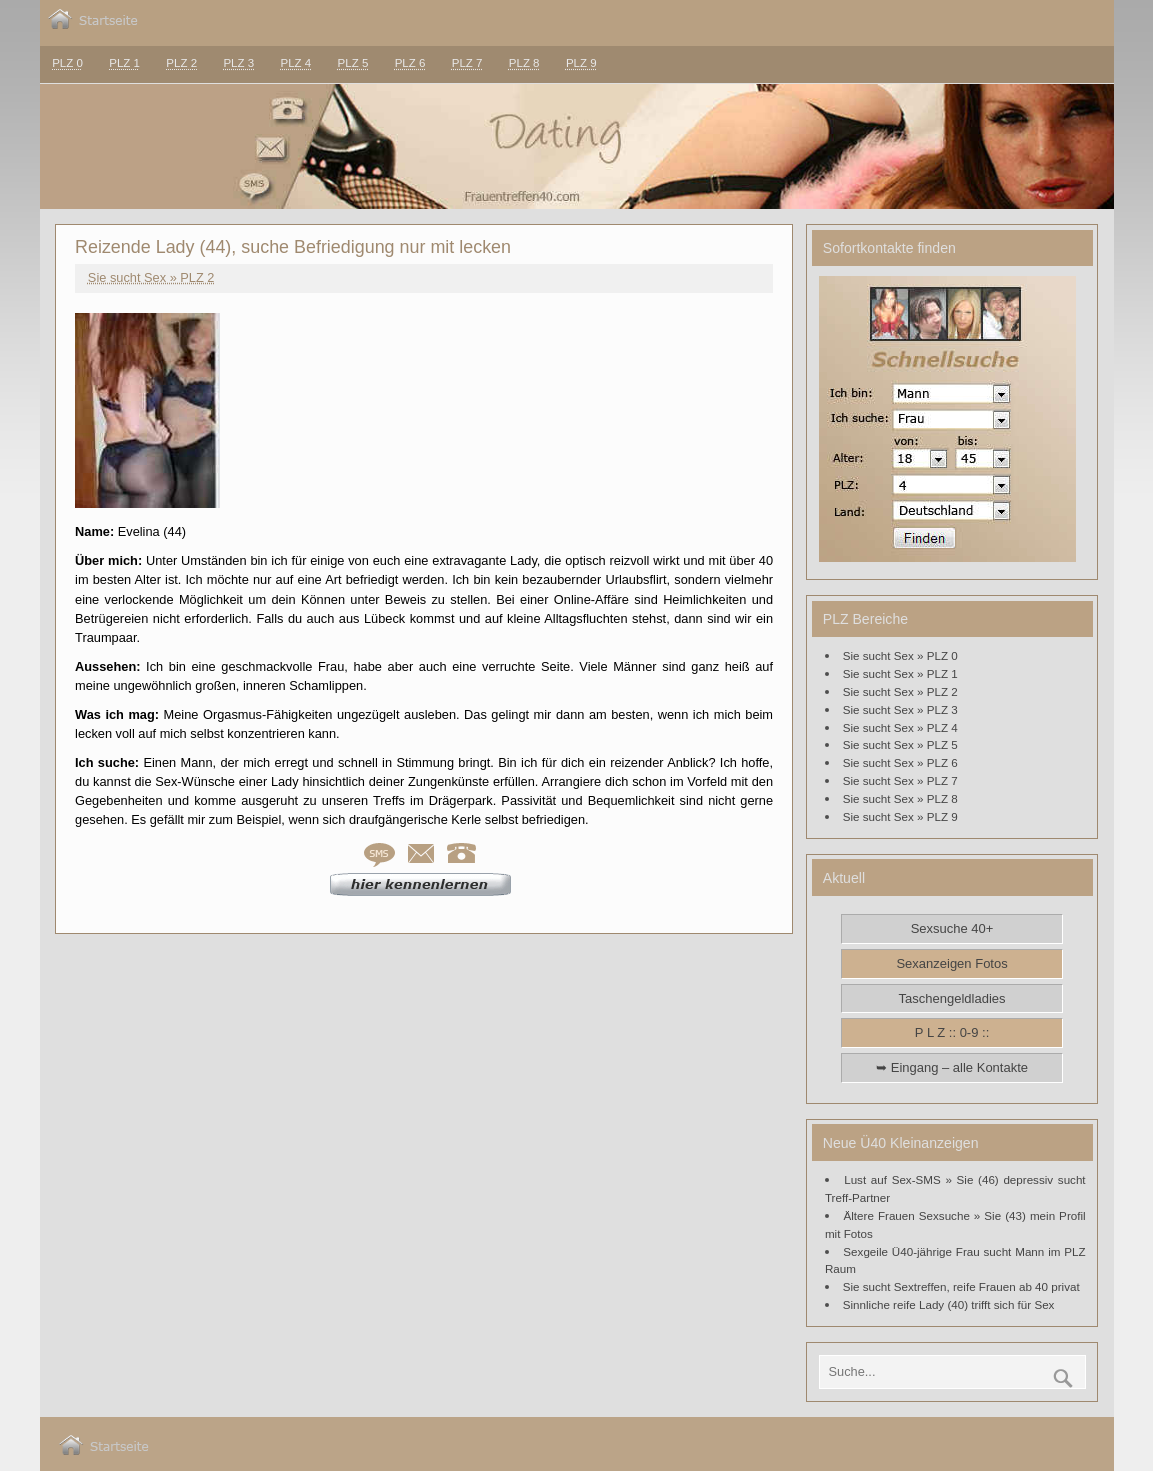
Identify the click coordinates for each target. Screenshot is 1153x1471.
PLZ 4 (295, 63)
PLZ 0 (67, 63)
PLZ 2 (181, 63)
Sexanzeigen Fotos (951, 963)
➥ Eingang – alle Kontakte (952, 1067)
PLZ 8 (524, 63)
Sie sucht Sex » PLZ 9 (900, 816)
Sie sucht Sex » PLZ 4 (900, 727)
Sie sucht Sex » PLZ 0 (900, 655)
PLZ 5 (353, 63)
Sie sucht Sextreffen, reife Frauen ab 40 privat (961, 1286)
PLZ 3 (238, 63)
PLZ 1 (124, 63)
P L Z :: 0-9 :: (952, 1032)
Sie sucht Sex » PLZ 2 (151, 277)
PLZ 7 (467, 63)
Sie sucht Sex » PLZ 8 (900, 798)
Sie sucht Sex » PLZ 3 (900, 709)
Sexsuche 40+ (952, 928)
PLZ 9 (581, 63)
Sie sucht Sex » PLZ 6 (900, 762)
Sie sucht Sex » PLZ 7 (900, 780)
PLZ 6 (410, 63)
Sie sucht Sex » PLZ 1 (900, 673)
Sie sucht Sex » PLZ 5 (900, 744)
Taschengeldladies (952, 998)
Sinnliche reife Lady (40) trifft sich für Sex (949, 1304)
